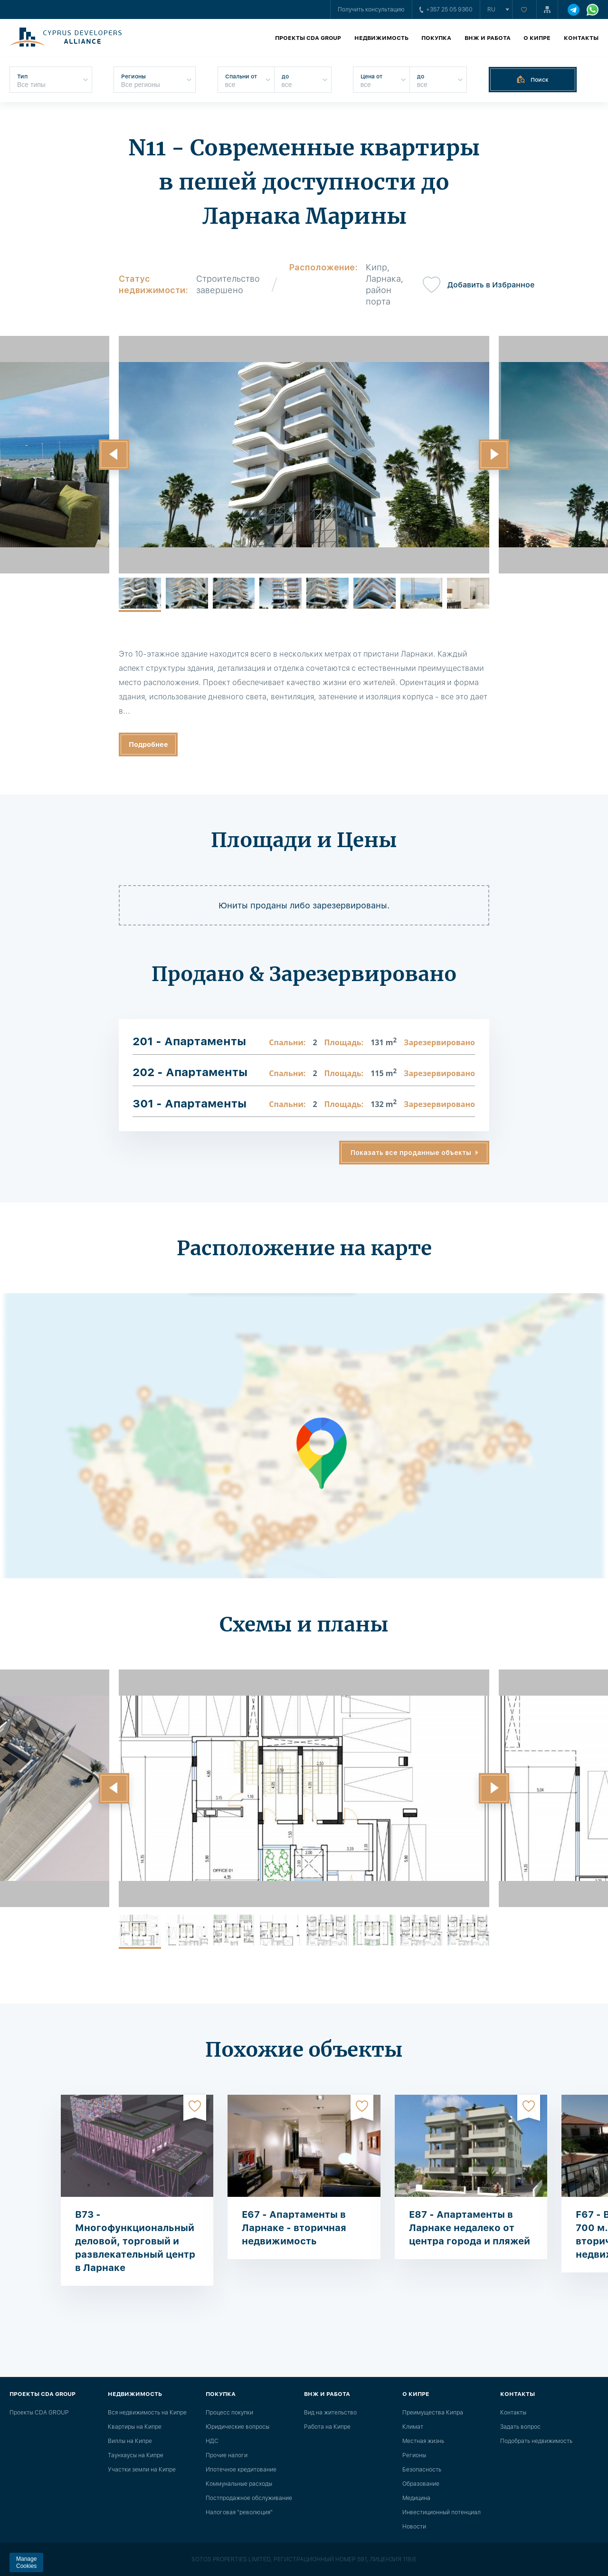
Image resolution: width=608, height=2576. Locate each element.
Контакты (581, 38)
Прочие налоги (226, 2455)
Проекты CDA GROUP (308, 38)
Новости (414, 2526)
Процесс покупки (229, 2412)
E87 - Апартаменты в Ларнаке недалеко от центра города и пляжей (469, 2228)
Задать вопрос (520, 2426)
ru (491, 9)
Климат (412, 2426)
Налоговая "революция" (239, 2512)
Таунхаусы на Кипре (135, 2455)
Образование (420, 2484)
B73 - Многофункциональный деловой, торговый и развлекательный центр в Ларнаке (135, 2241)
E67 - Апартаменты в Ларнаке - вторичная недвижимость (294, 2228)
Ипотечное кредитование (241, 2469)
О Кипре (537, 38)
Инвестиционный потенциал (441, 2512)
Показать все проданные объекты (411, 1152)
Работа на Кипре (327, 2426)
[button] (114, 454)
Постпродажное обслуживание (249, 2498)
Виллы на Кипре (130, 2441)
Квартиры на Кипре (135, 2426)
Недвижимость (381, 38)
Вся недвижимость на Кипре (147, 2412)
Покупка (436, 38)
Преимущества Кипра (432, 2412)
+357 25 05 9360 (446, 9)
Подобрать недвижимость (536, 2441)
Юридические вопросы (237, 2426)
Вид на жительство (330, 2412)
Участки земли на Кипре (142, 2469)
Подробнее (148, 744)
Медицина (416, 2498)
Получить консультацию (371, 9)
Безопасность (421, 2469)
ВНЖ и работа (488, 38)
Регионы (414, 2455)
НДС (212, 2441)
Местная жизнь (423, 2441)
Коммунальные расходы (239, 2484)
